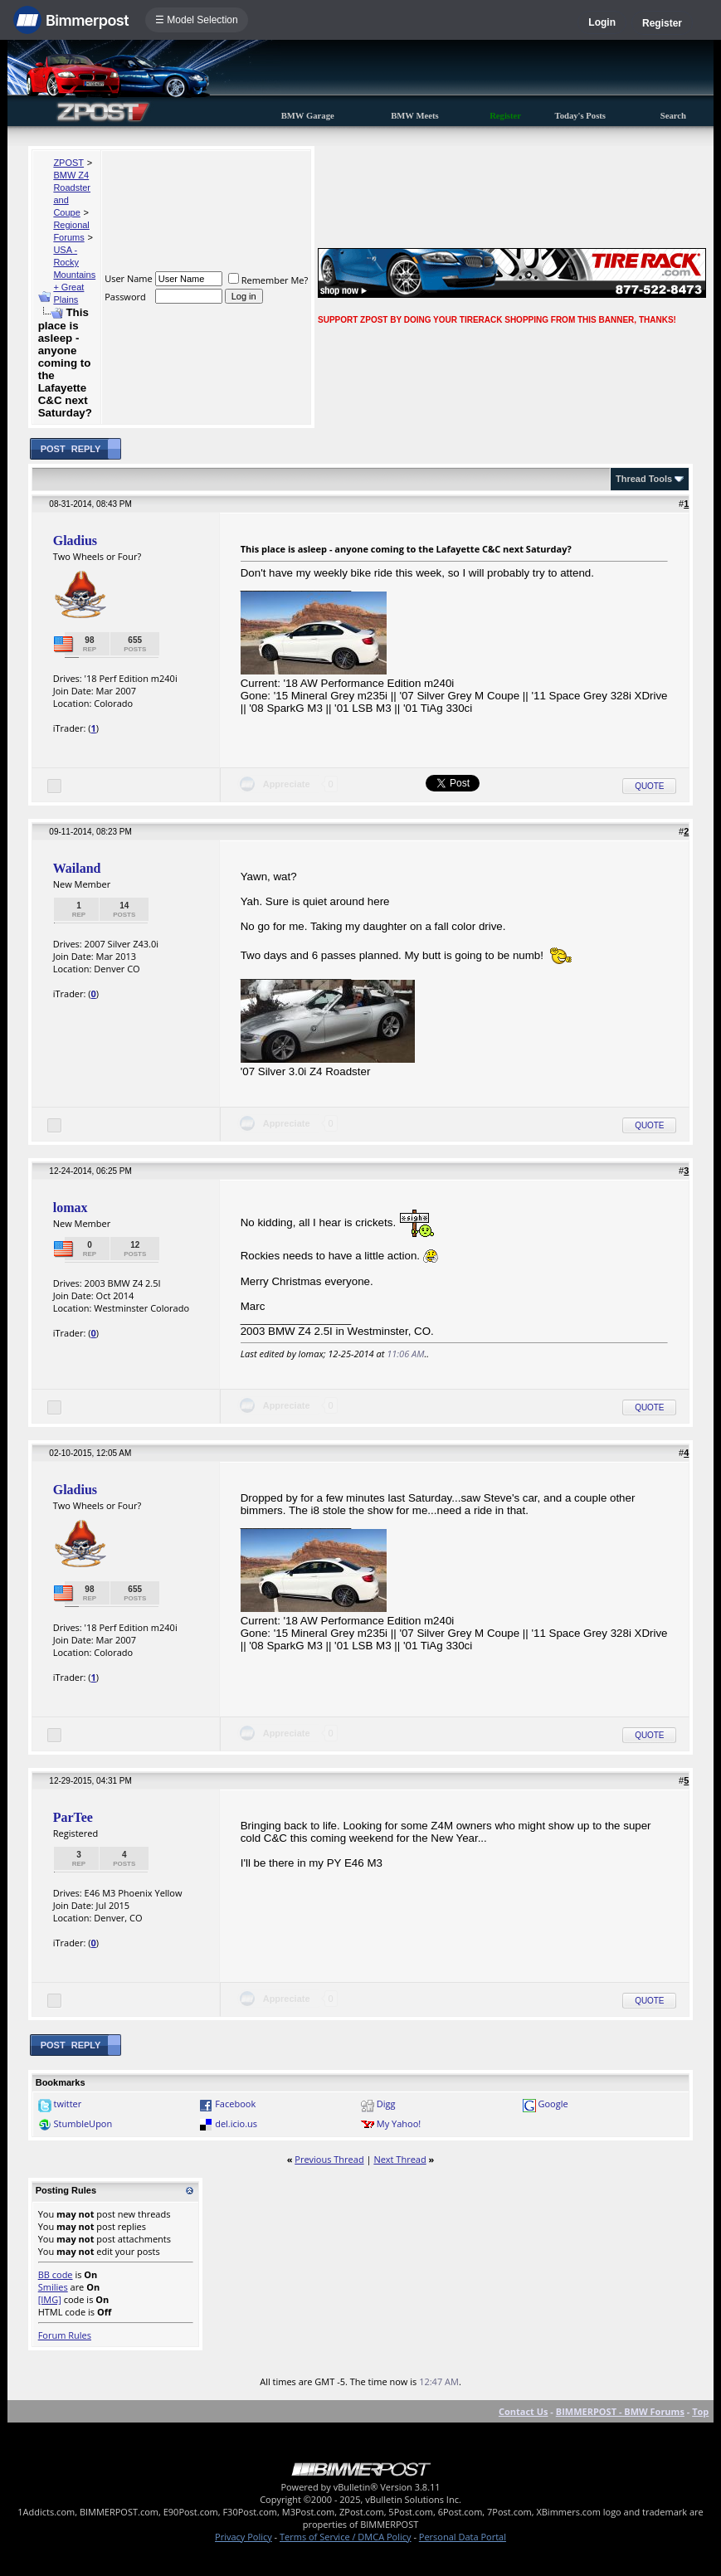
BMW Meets (415, 115)
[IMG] (49, 2299)
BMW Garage (307, 115)
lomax (70, 1207)
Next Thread (399, 2159)
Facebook (235, 2103)
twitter (68, 2103)
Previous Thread (329, 2159)
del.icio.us (236, 2123)
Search (673, 115)
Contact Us (523, 2411)
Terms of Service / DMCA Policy (346, 2536)
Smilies (53, 2287)
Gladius (75, 540)
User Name (129, 278)
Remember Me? (268, 280)
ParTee (73, 1817)
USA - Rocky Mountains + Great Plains (74, 274)
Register (662, 23)
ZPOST (68, 163)
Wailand (77, 868)
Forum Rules (64, 2335)
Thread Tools (644, 479)
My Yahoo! (399, 2123)
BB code (55, 2274)
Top (700, 2411)
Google (553, 2103)
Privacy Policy (243, 2536)
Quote (649, 786)
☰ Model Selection (196, 20)
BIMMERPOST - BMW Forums (620, 2411)
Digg (386, 2103)
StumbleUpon (83, 2123)
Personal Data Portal (462, 2536)
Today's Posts (581, 115)
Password (125, 296)
